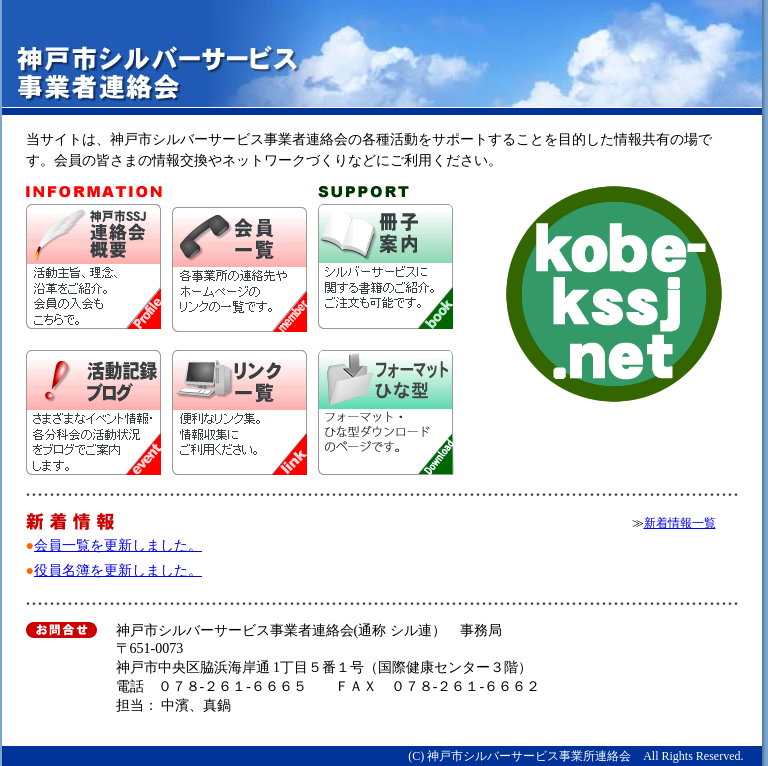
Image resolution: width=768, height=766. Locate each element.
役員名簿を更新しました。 (118, 570)
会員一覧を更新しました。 (118, 545)
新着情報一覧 (680, 523)
